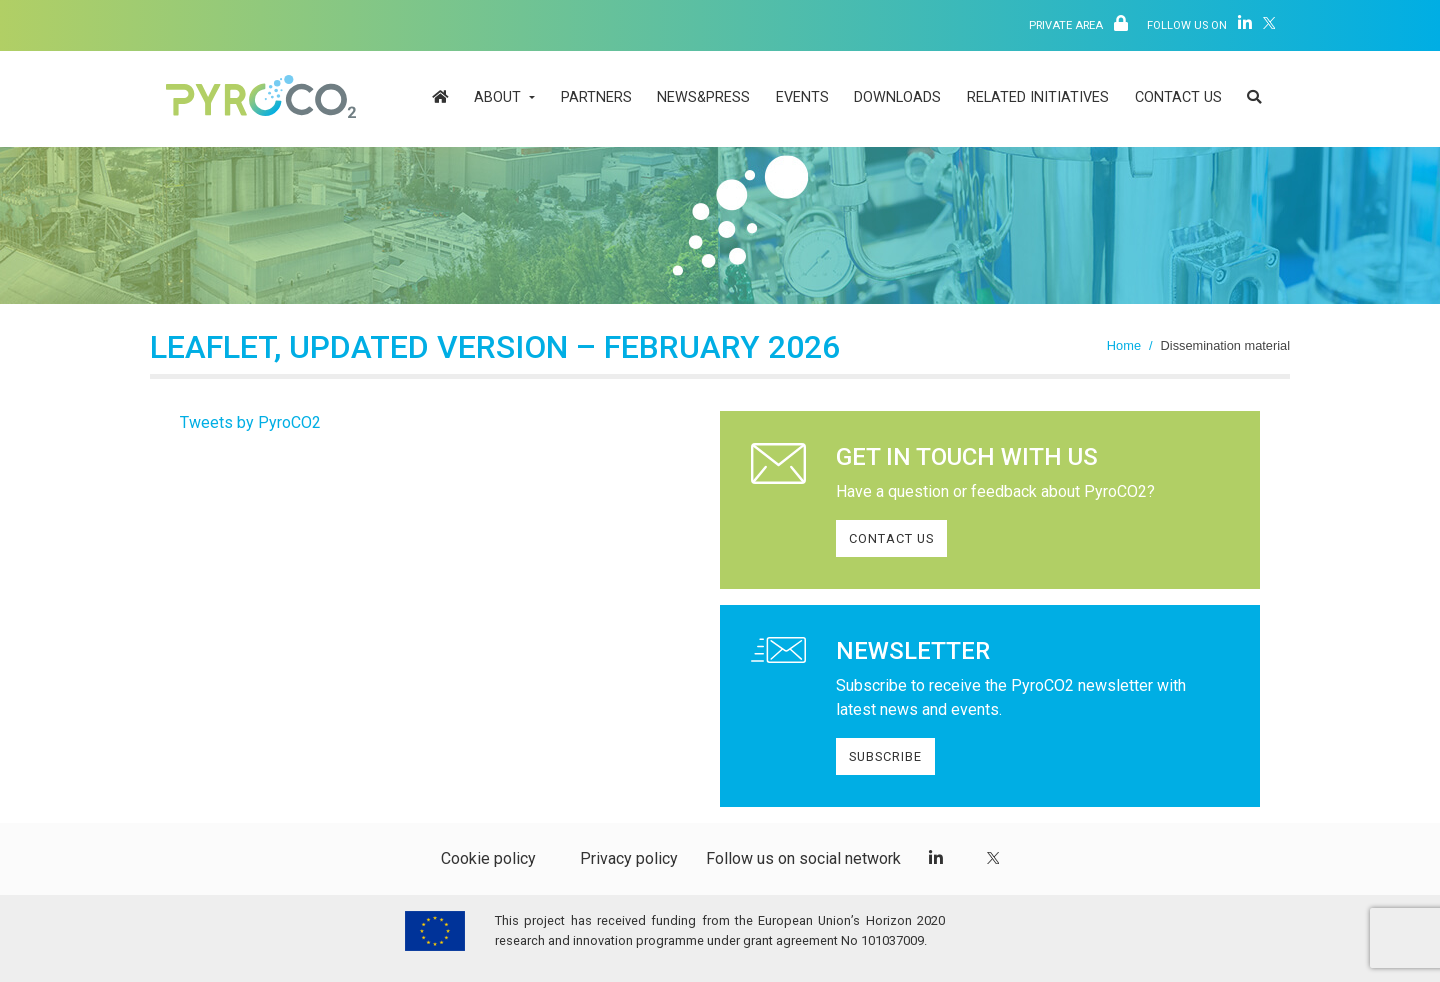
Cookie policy (488, 858)
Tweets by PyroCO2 (250, 422)
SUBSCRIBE (885, 756)
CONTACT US (891, 538)
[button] (1254, 99)
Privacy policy (629, 858)
